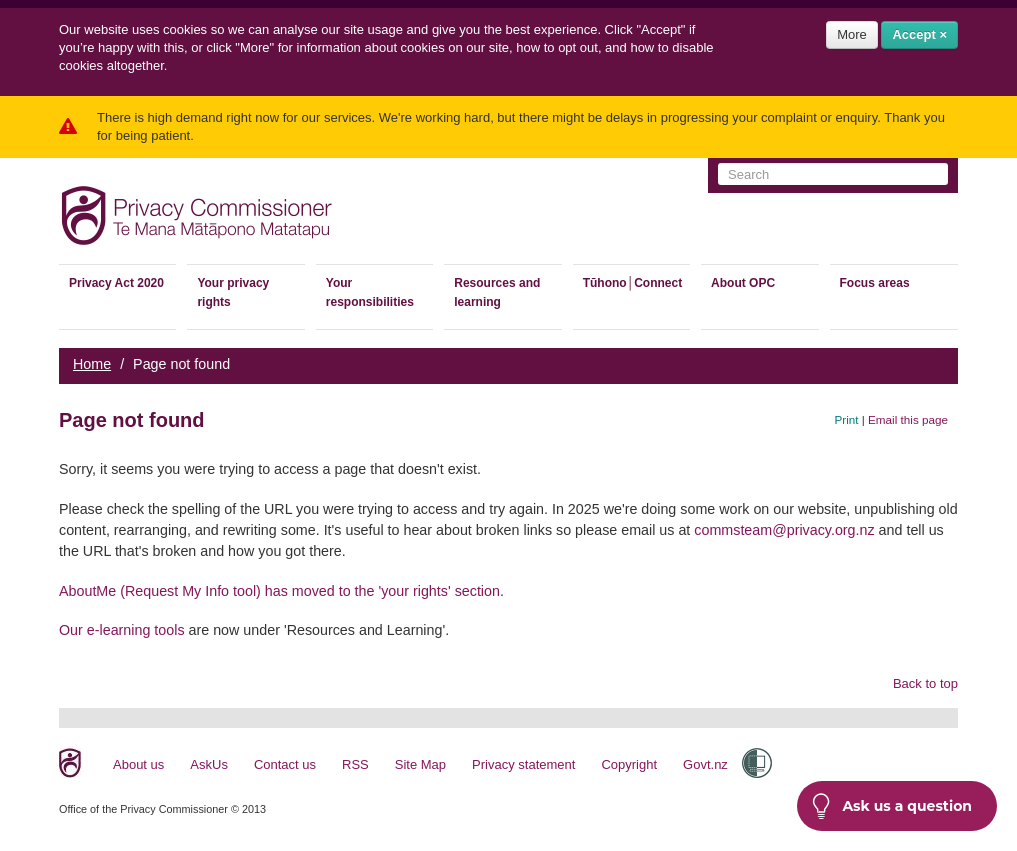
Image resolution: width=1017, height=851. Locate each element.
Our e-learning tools (122, 630)
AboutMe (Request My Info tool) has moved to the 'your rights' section (279, 591)
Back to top (925, 683)
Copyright (629, 764)
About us (138, 764)
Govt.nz (705, 764)
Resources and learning (497, 292)
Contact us (285, 764)
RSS (355, 764)
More (852, 34)
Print (847, 419)
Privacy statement (523, 764)
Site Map (420, 764)
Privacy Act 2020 (116, 283)
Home (92, 364)
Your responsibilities (370, 292)
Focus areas (875, 283)
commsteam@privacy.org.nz (784, 530)
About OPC (743, 283)
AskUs (209, 764)
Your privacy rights (233, 292)
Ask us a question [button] (892, 806)
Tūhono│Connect (632, 283)
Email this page (908, 419)
